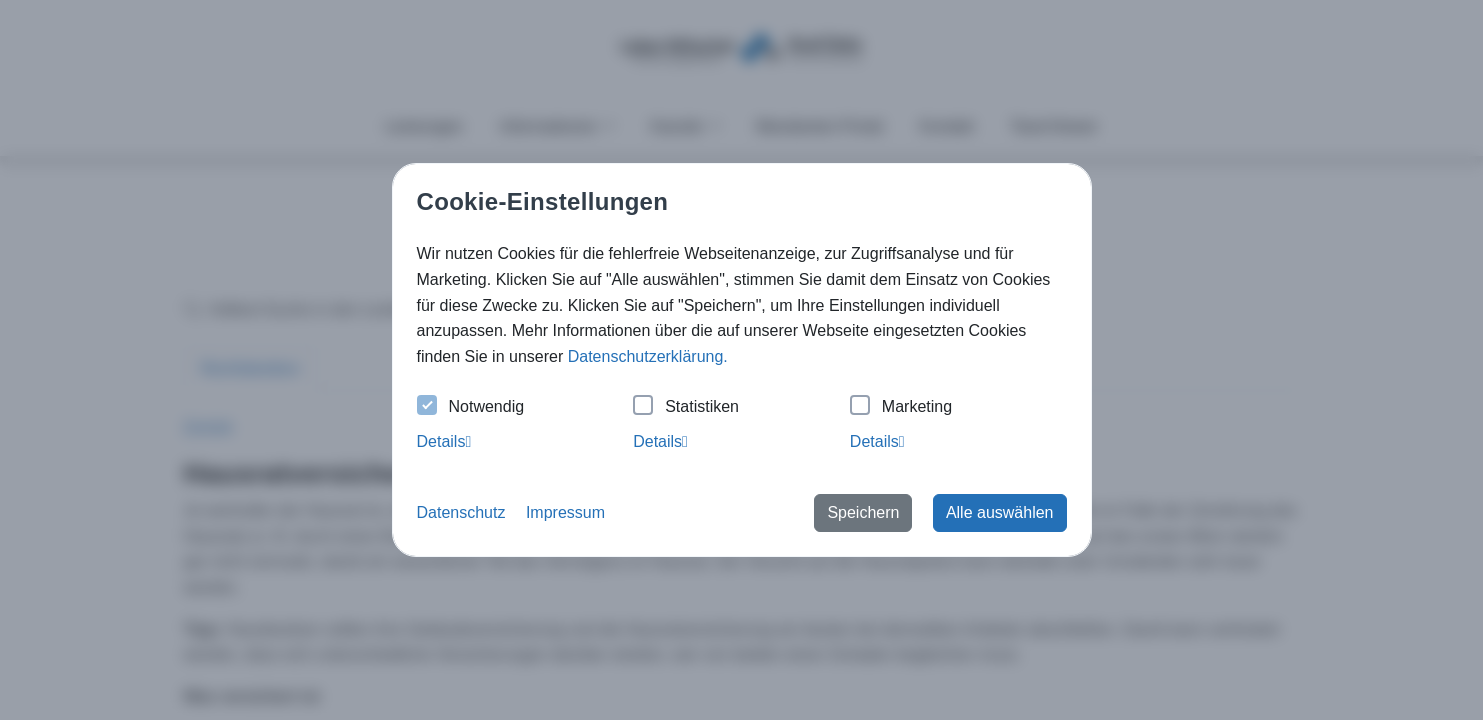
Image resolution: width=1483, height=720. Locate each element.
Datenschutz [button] (461, 512)
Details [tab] (444, 441)
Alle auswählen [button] (1000, 512)
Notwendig (471, 407)
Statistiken (686, 407)
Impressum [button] (565, 512)
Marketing (901, 407)
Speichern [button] (863, 512)
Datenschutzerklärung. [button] (648, 356)
